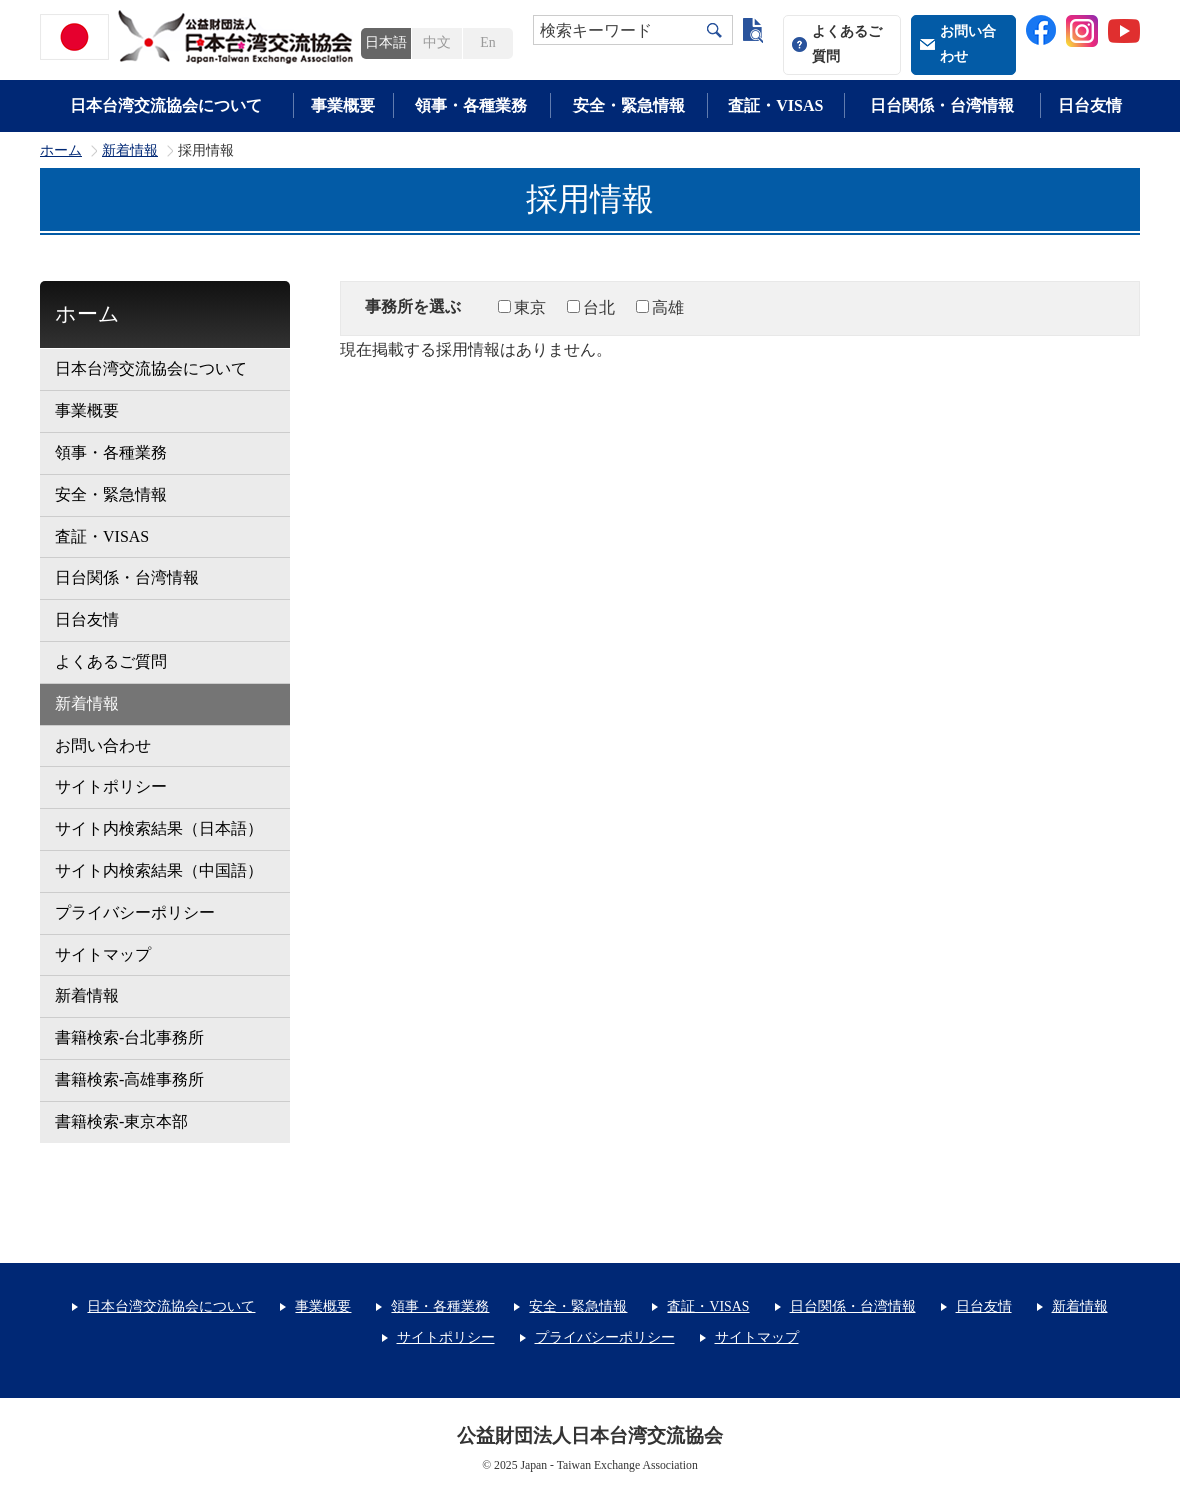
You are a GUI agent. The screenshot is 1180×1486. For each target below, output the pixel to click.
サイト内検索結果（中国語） (159, 870)
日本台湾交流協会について (166, 105)
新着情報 (130, 151)
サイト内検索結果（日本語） (159, 828)
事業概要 (343, 105)
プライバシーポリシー (135, 912)
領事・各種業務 (471, 105)
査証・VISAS (775, 105)
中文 (437, 42)
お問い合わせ (968, 44)
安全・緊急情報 (629, 105)
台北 (599, 307)
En (487, 42)
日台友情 (1090, 105)
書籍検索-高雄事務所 (129, 1079)
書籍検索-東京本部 (121, 1121)
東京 (530, 307)
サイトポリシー (111, 786)
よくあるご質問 (847, 44)
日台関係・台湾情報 (942, 105)
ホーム (61, 151)
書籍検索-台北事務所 (129, 1037)
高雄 (668, 307)
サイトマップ (103, 954)
